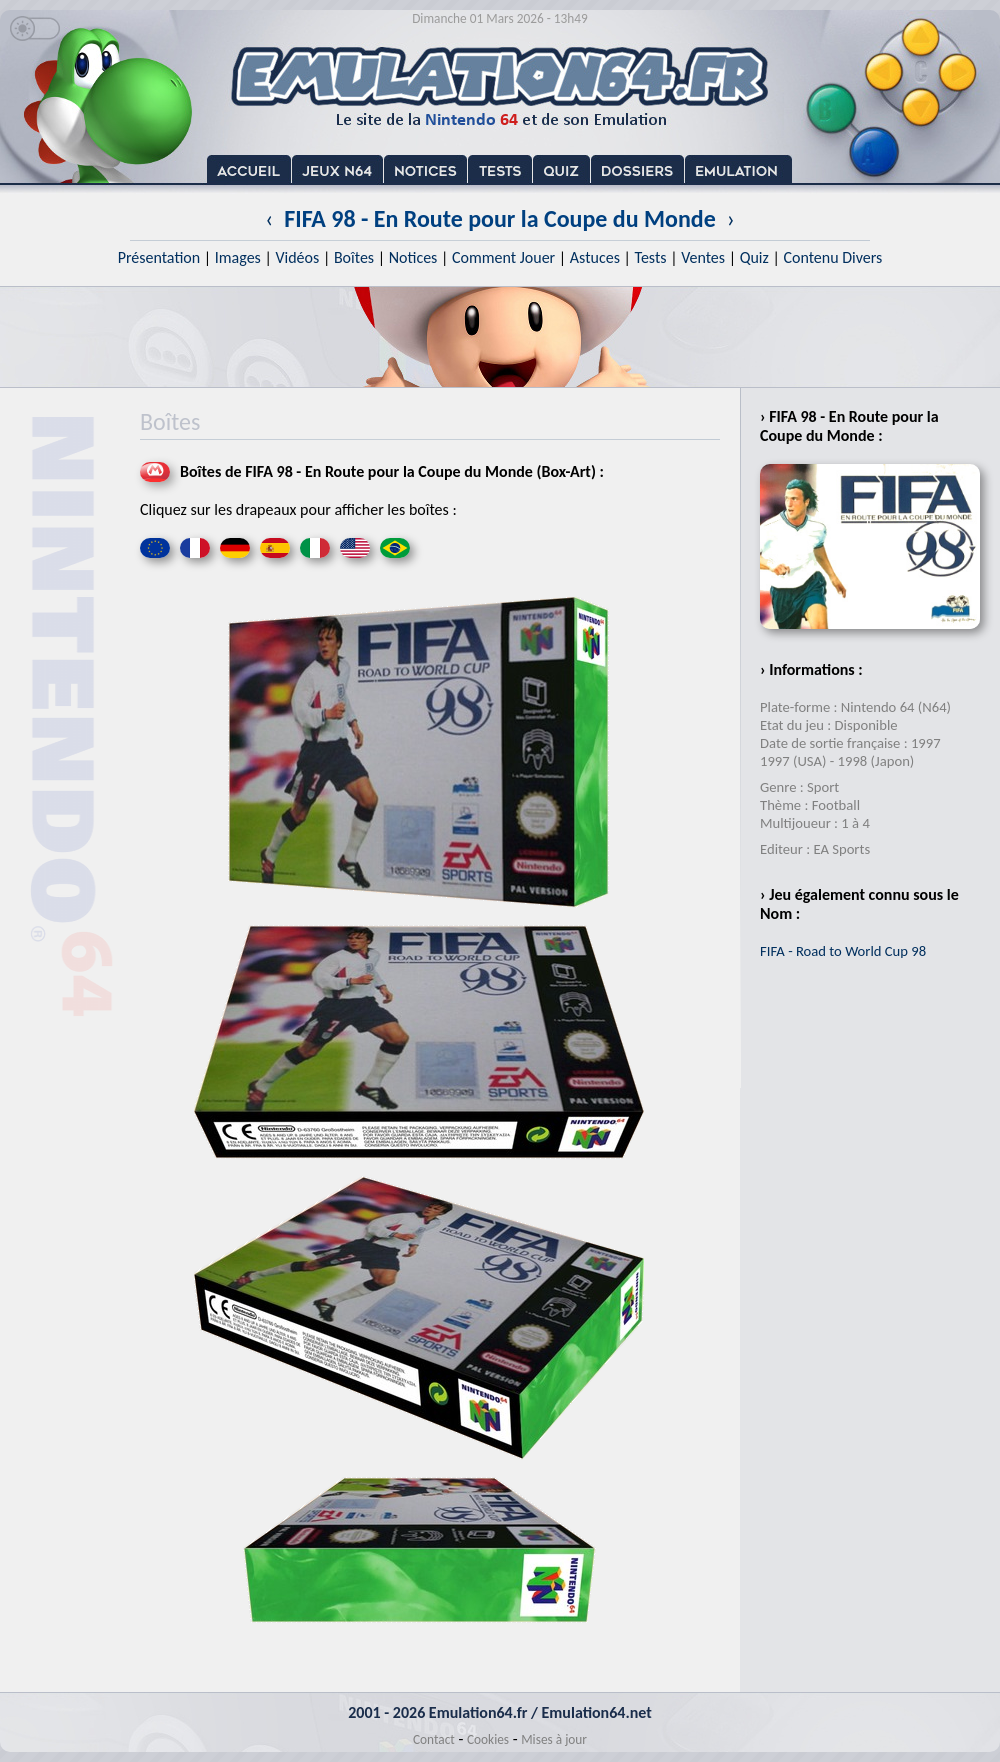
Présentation (159, 257)
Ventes (703, 257)
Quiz (754, 257)
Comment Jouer (503, 257)
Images (238, 257)
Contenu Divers (832, 257)
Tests (651, 257)
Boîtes (354, 257)
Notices (413, 257)
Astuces (595, 257)
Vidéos (297, 257)
